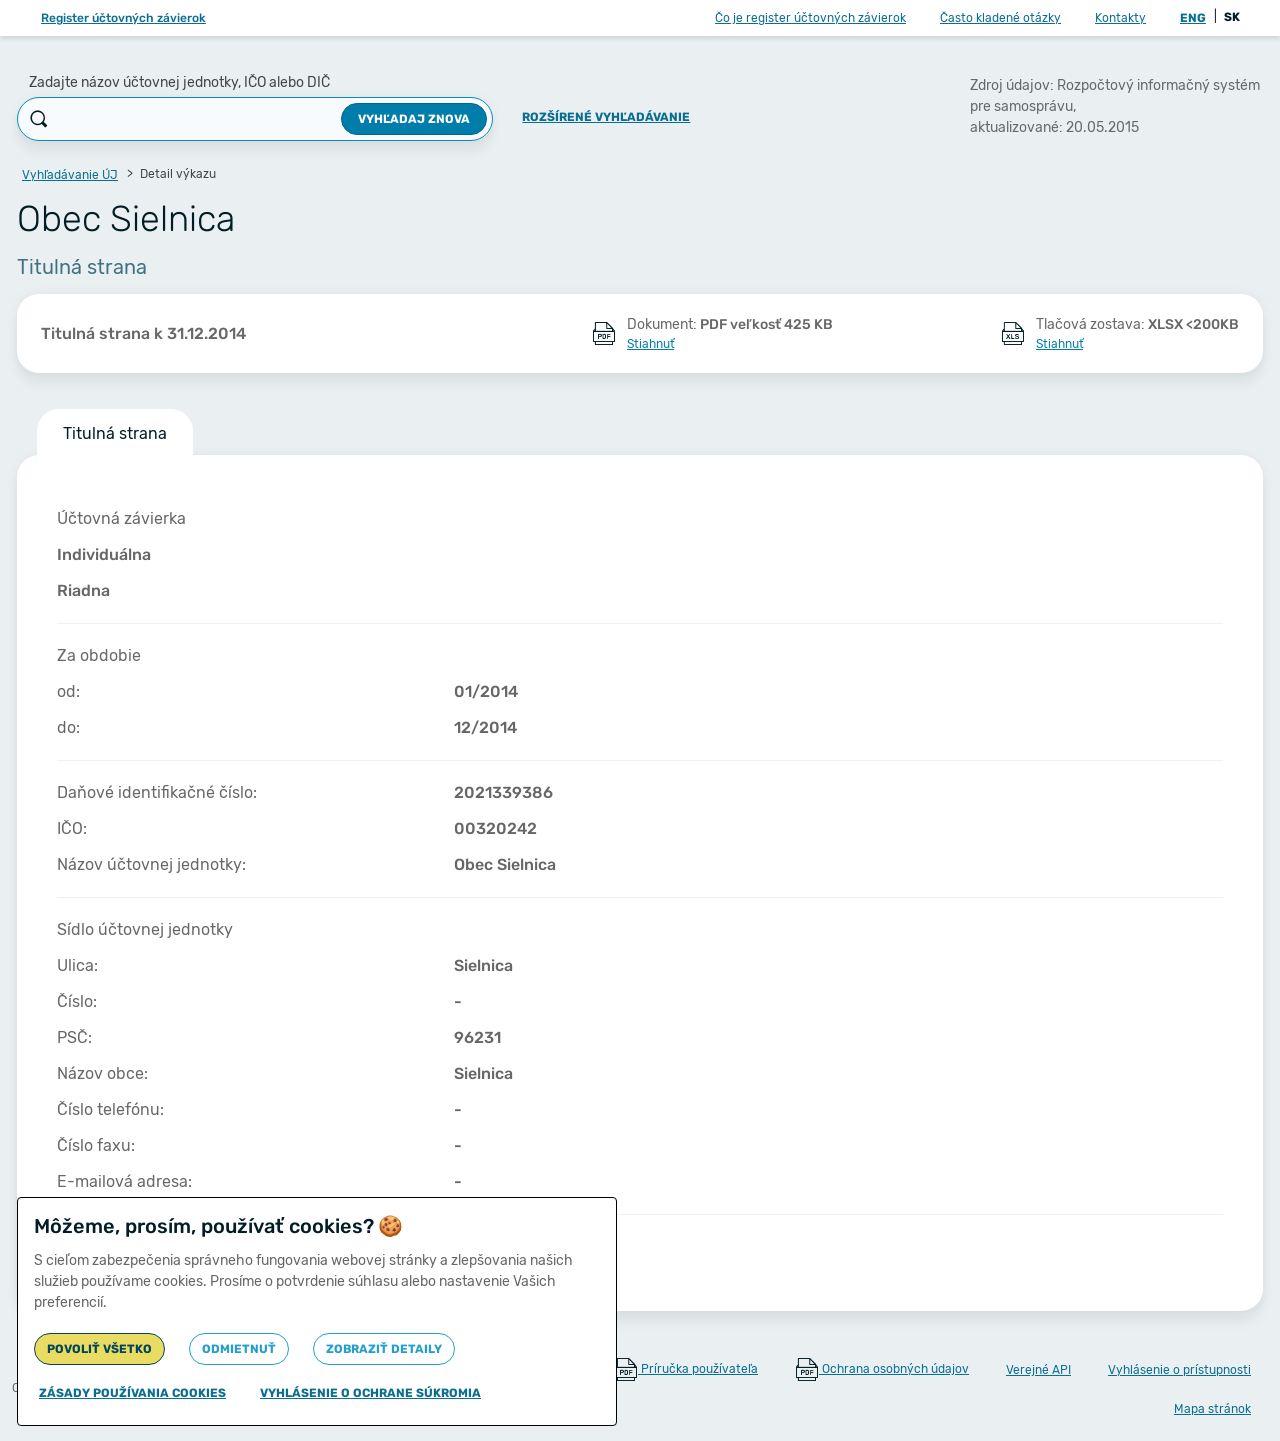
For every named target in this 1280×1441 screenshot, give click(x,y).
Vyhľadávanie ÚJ (70, 175)
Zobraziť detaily (384, 1349)
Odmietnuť (239, 1349)
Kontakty (1120, 18)
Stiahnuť (650, 344)
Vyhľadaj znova (414, 119)
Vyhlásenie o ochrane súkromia (370, 1393)
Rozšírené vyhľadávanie (606, 117)
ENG (1193, 18)
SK (1232, 17)
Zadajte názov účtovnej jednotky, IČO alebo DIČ (179, 82)
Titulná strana (115, 433)
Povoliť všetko (99, 1349)
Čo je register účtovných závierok (810, 18)
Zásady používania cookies (132, 1393)
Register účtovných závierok (123, 18)
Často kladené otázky (1000, 18)
